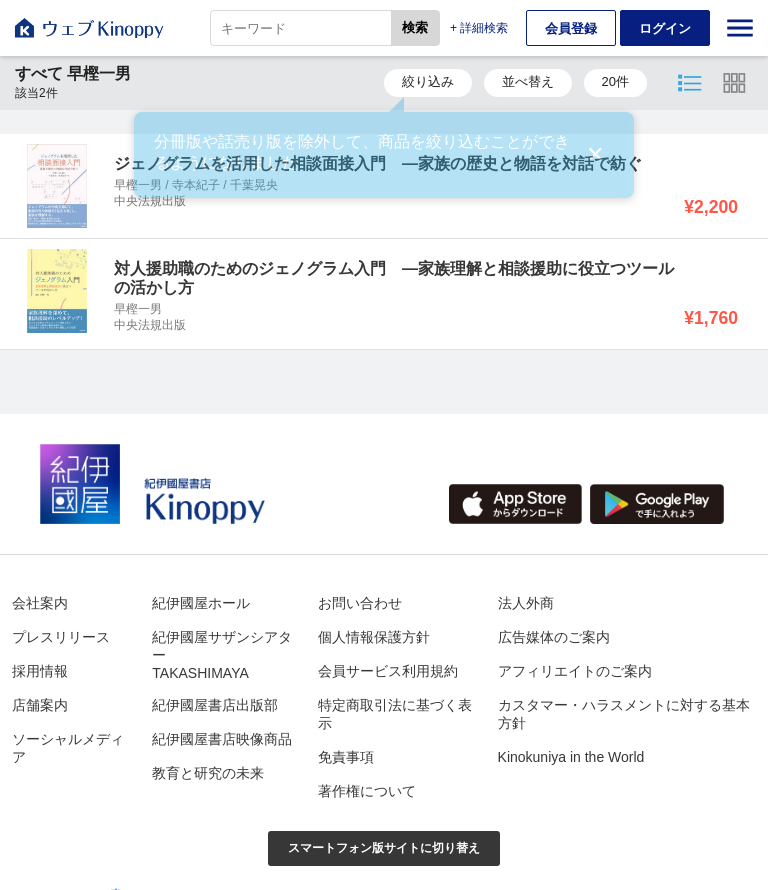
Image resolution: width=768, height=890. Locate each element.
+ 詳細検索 (479, 28)
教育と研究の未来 (208, 773)
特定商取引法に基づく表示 (395, 714)
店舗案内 (40, 705)
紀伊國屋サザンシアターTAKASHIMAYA (222, 655)
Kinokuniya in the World (571, 757)
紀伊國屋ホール (201, 603)
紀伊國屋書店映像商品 (222, 739)
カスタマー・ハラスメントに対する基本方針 (624, 714)
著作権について (367, 791)
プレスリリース (61, 637)
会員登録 (571, 28)
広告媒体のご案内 (554, 637)
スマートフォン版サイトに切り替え (384, 848)
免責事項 (346, 757)
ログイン (665, 28)
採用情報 (40, 671)
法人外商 (526, 603)
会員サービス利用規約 (388, 671)
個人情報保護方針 (374, 637)
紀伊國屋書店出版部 (215, 705)
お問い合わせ (360, 603)
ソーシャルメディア (68, 748)
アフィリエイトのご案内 (575, 671)
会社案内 (40, 603)
